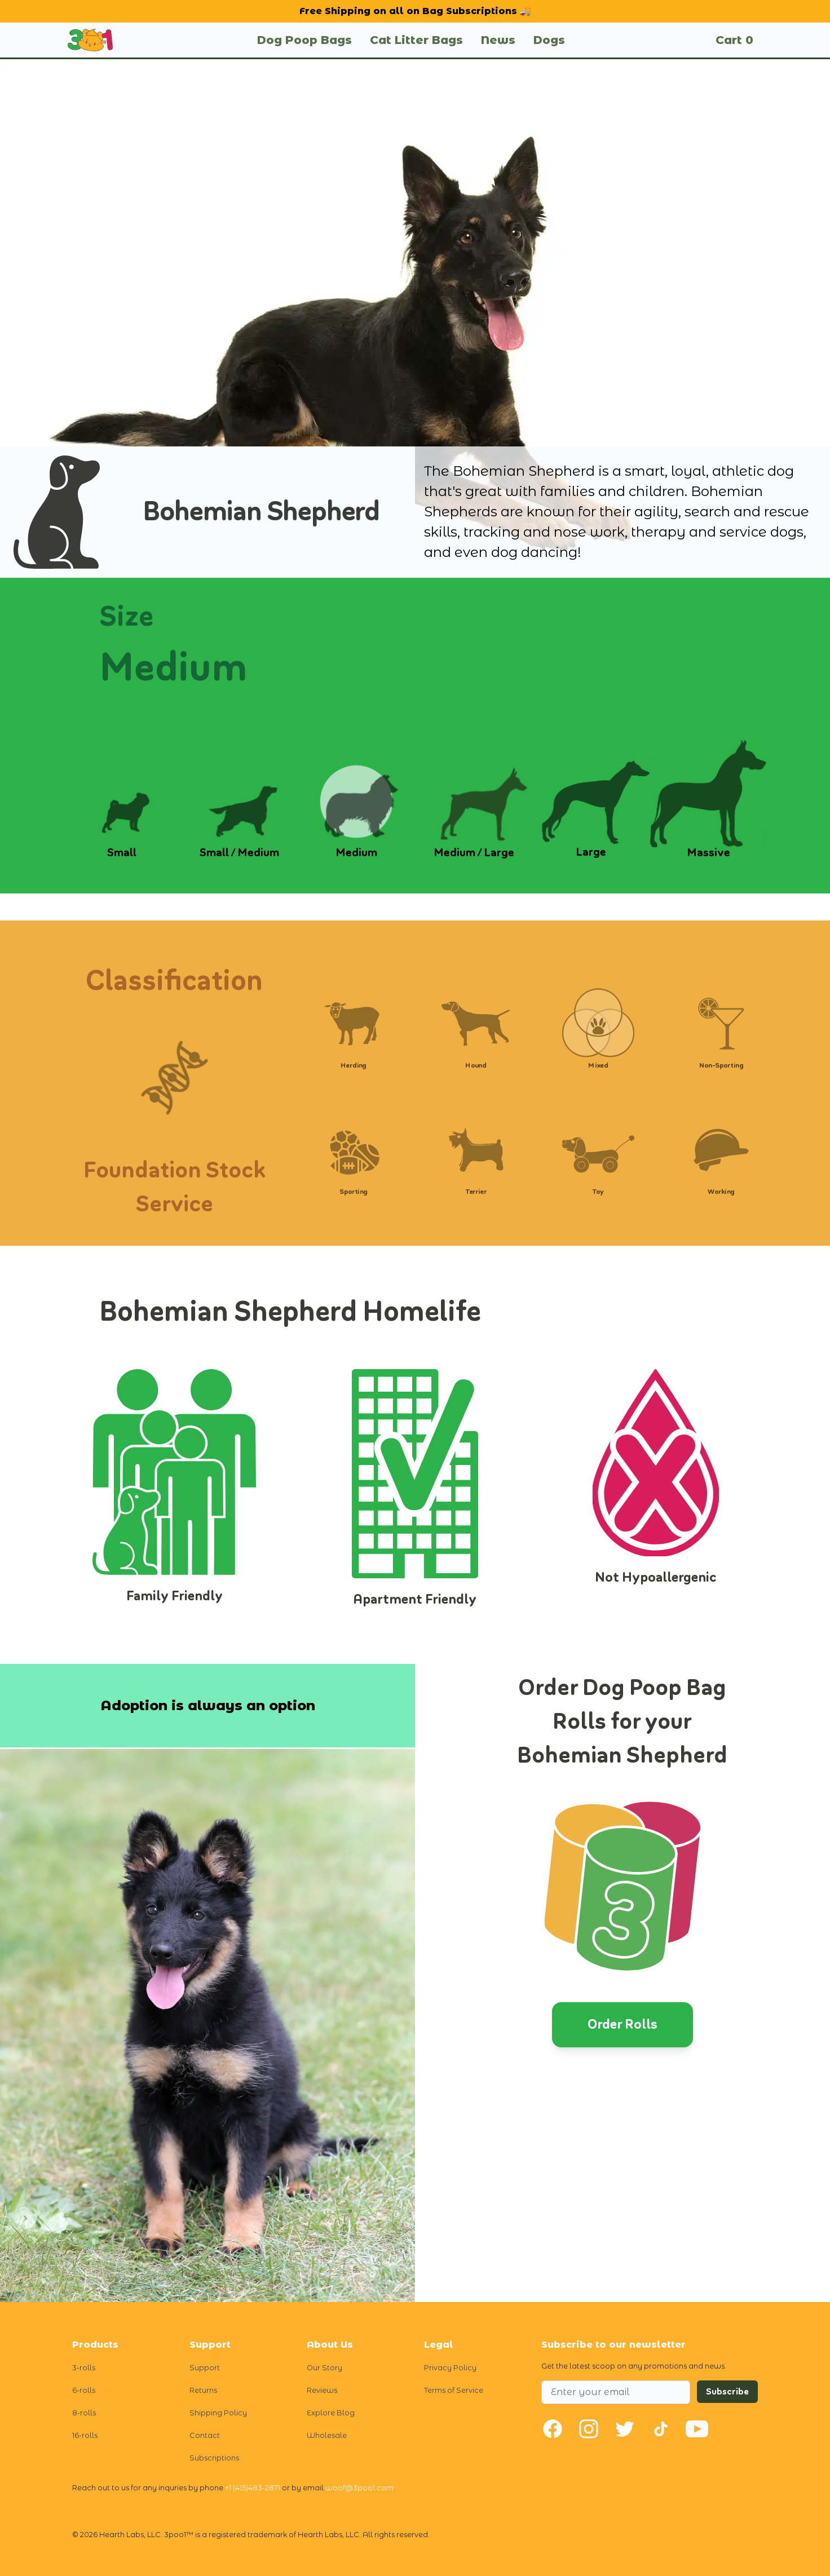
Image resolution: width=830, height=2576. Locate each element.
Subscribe (727, 2391)
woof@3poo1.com (359, 2488)
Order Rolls (622, 2024)
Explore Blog (331, 2413)
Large (591, 852)
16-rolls (85, 2435)
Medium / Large (474, 852)
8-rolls (84, 2413)
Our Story (324, 2367)
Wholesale (327, 2435)
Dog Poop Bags (304, 40)
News (498, 40)
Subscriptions (214, 2458)
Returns (203, 2390)
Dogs (549, 40)
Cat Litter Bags (416, 40)
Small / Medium (239, 852)
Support (204, 2367)
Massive (708, 852)
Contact (204, 2435)
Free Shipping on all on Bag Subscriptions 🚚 (415, 11)
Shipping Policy (218, 2413)
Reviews (322, 2390)
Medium (356, 852)
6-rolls (83, 2390)
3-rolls (83, 2367)
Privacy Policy (450, 2367)
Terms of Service (453, 2390)
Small (121, 852)
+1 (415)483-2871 (252, 2488)
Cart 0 (734, 40)
